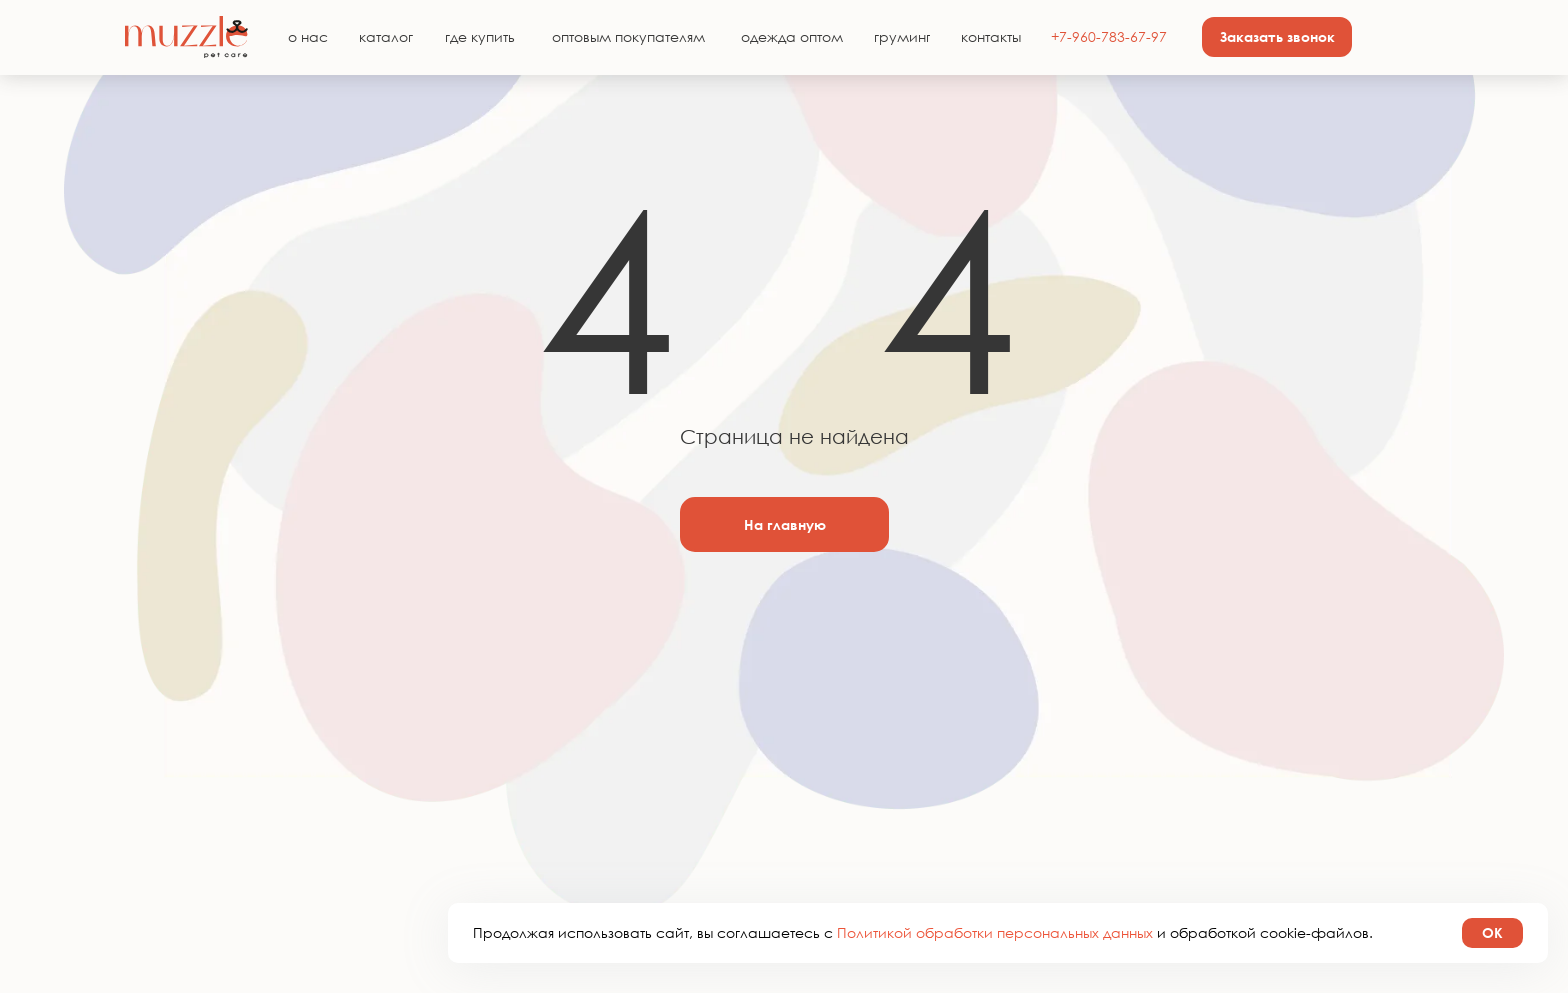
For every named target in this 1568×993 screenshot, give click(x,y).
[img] (186, 37)
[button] (1277, 37)
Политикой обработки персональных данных (997, 932)
